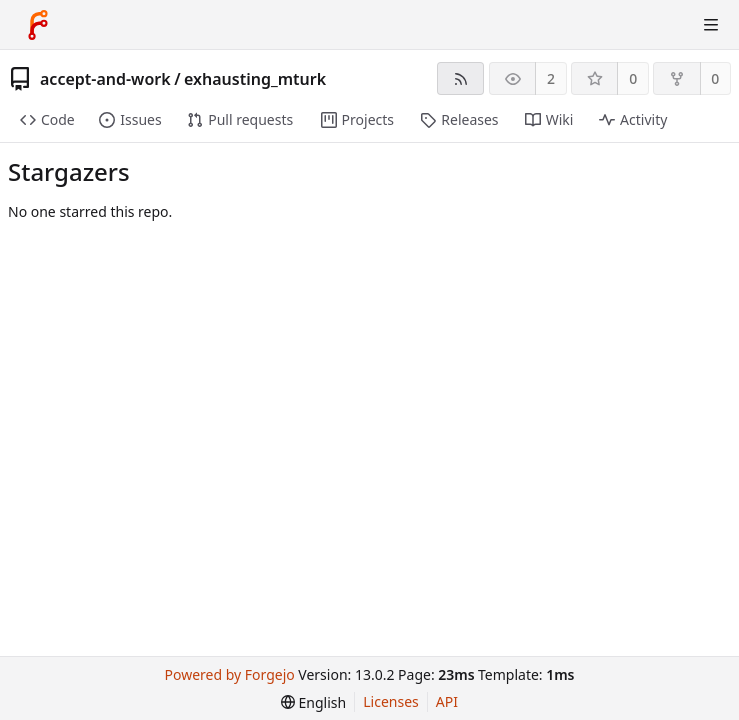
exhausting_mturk (255, 79)
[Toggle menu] (711, 25)
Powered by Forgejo (230, 674)
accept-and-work (105, 79)
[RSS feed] (460, 78)
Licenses (391, 701)
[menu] (313, 702)
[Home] (38, 25)
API (447, 701)
